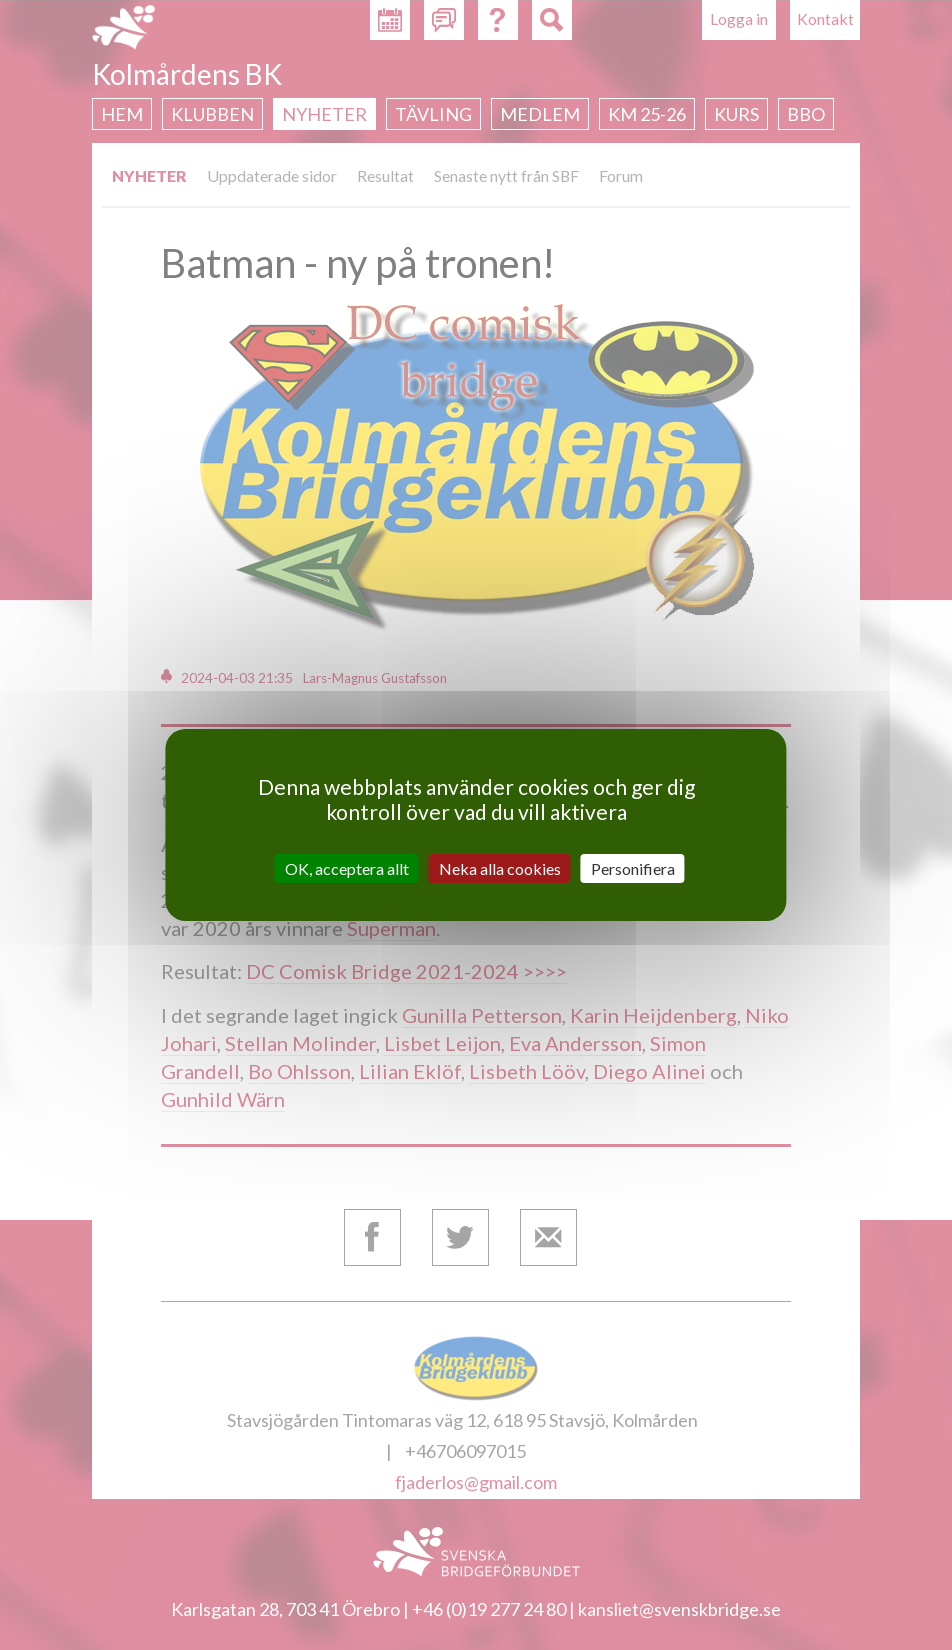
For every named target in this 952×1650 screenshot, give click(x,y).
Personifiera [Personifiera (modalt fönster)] (633, 868)
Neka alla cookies (500, 868)
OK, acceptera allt (347, 868)
